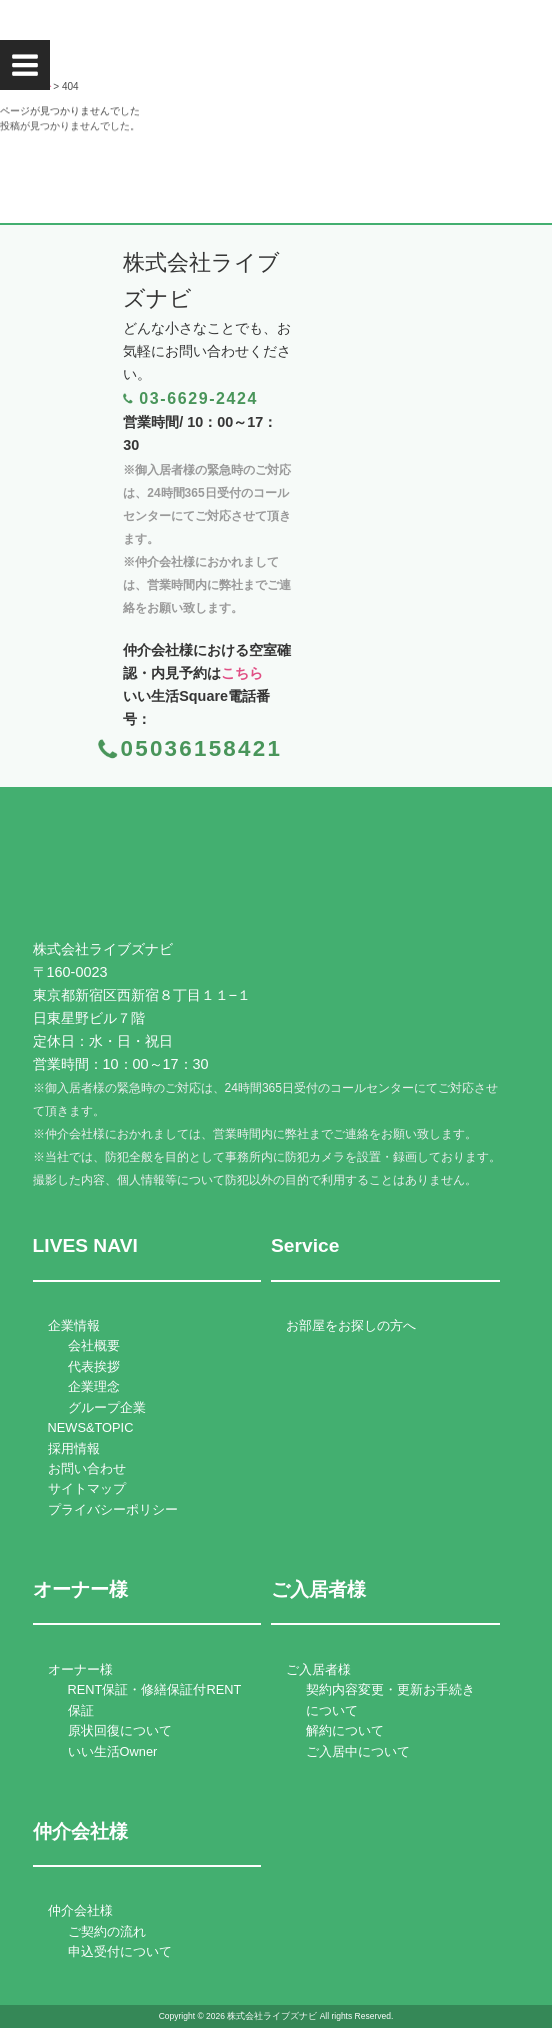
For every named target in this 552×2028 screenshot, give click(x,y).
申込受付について (120, 1951)
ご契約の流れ (107, 1931)
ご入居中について (358, 1751)
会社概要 (94, 1345)
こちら (242, 673)
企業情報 (74, 1325)
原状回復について (120, 1730)
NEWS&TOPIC (91, 1427)
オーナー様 (80, 1669)
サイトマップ (87, 1488)
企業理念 (94, 1386)
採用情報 (74, 1448)
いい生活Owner (113, 1751)
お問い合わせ (87, 1468)
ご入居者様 (318, 1669)
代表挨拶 (94, 1366)
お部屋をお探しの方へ (351, 1325)
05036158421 (202, 748)
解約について (345, 1730)
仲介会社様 (80, 1910)
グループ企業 (107, 1407)
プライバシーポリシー (113, 1509)
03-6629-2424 (198, 398)
